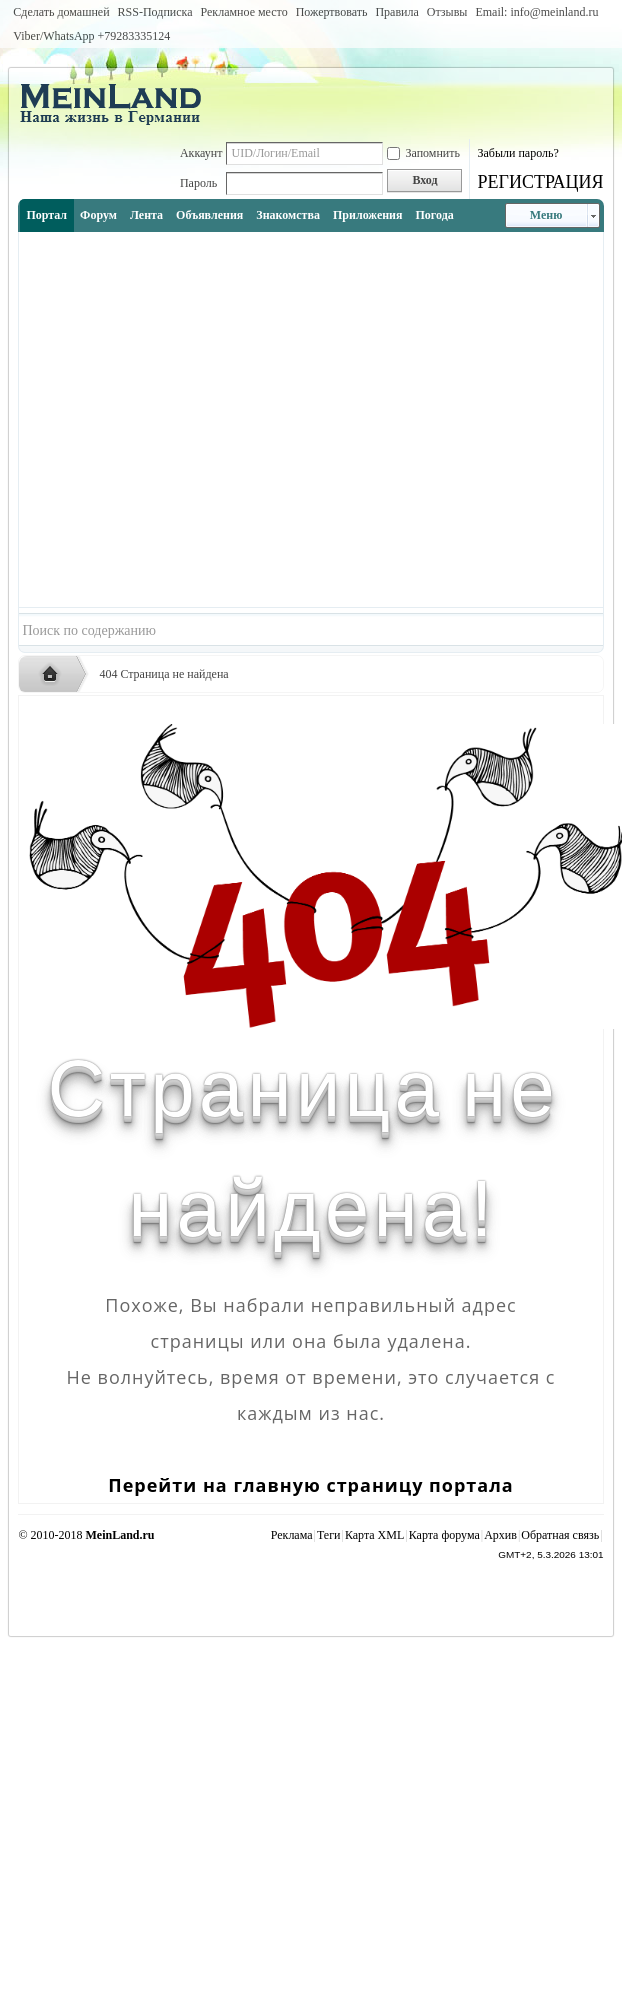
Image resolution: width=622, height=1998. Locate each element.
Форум (98, 215)
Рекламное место (244, 12)
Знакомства (288, 215)
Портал (46, 215)
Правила (396, 12)
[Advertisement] (194, 419)
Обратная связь (560, 1535)
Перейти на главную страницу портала (310, 1485)
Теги (329, 1535)
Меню (546, 215)
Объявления (209, 215)
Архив (500, 1535)
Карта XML (374, 1535)
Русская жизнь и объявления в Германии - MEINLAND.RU (55, 675)
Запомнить (423, 153)
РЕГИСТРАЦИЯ (540, 182)
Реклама (292, 1535)
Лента (146, 215)
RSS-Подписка (155, 12)
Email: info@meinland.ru (536, 12)
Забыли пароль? (517, 153)
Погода (435, 215)
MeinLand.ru (120, 1535)
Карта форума (444, 1535)
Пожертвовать (332, 12)
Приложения (368, 215)
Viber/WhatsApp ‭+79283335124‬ (91, 36)
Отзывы (447, 12)
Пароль (198, 183)
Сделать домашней (61, 12)
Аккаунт (201, 153)
